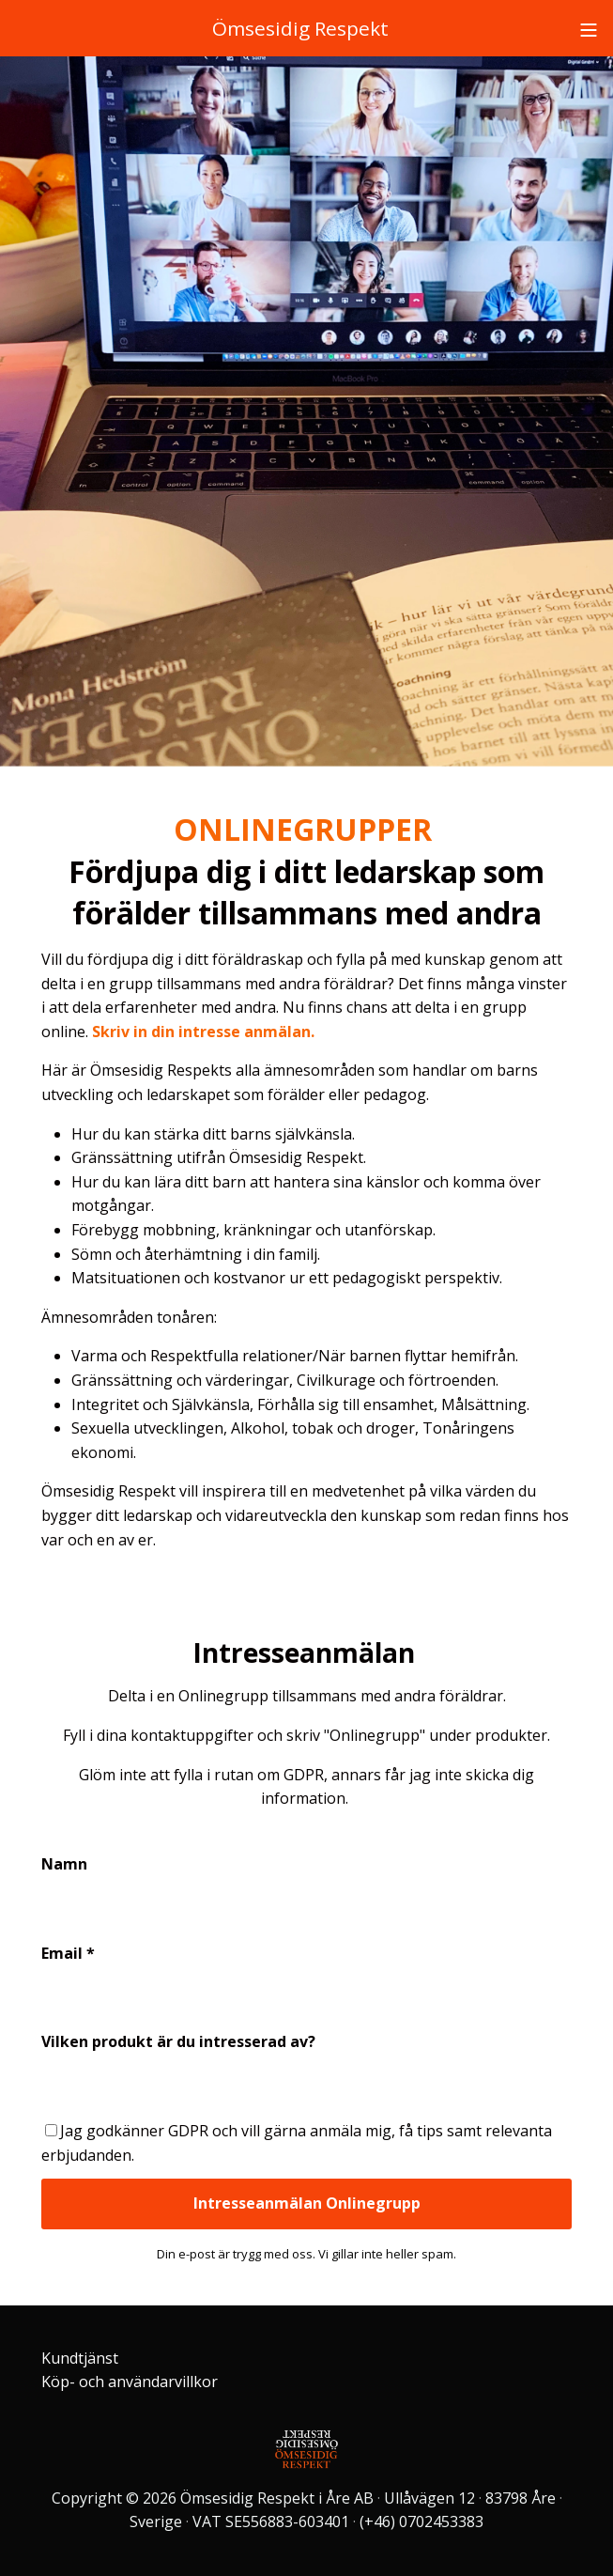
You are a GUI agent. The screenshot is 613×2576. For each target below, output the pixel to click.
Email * (68, 1953)
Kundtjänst (79, 2358)
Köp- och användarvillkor (129, 2381)
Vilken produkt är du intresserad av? (178, 2041)
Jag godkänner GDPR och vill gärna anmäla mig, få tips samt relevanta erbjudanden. (296, 2142)
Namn (64, 1864)
